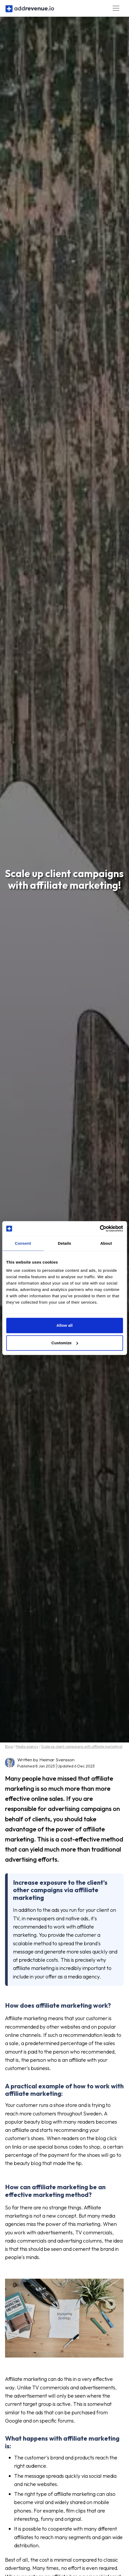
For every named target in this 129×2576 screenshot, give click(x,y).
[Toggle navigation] (116, 8)
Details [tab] (64, 1243)
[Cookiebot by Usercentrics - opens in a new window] (99, 1228)
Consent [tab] (23, 1243)
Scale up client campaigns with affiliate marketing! (81, 1746)
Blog (9, 1746)
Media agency (27, 1746)
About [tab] (106, 1243)
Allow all (64, 1325)
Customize (64, 1343)
